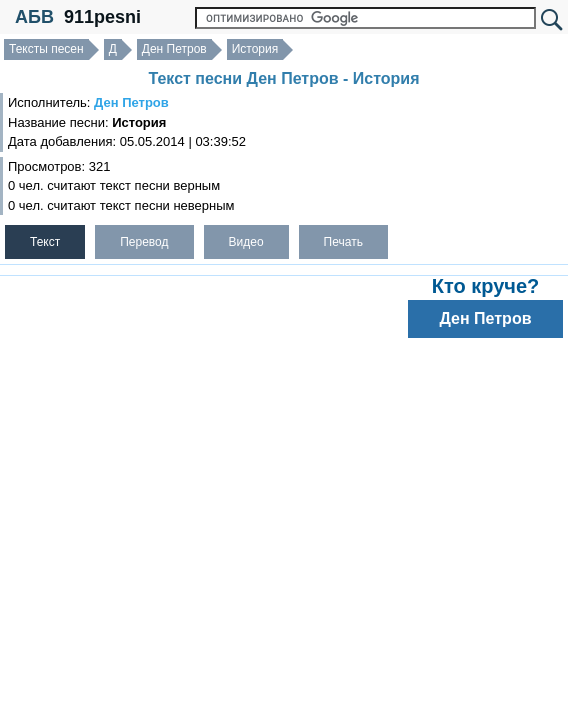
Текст (45, 242)
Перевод (144, 242)
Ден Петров (174, 49)
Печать (343, 242)
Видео (246, 242)
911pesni (102, 17)
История (255, 49)
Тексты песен (46, 49)
